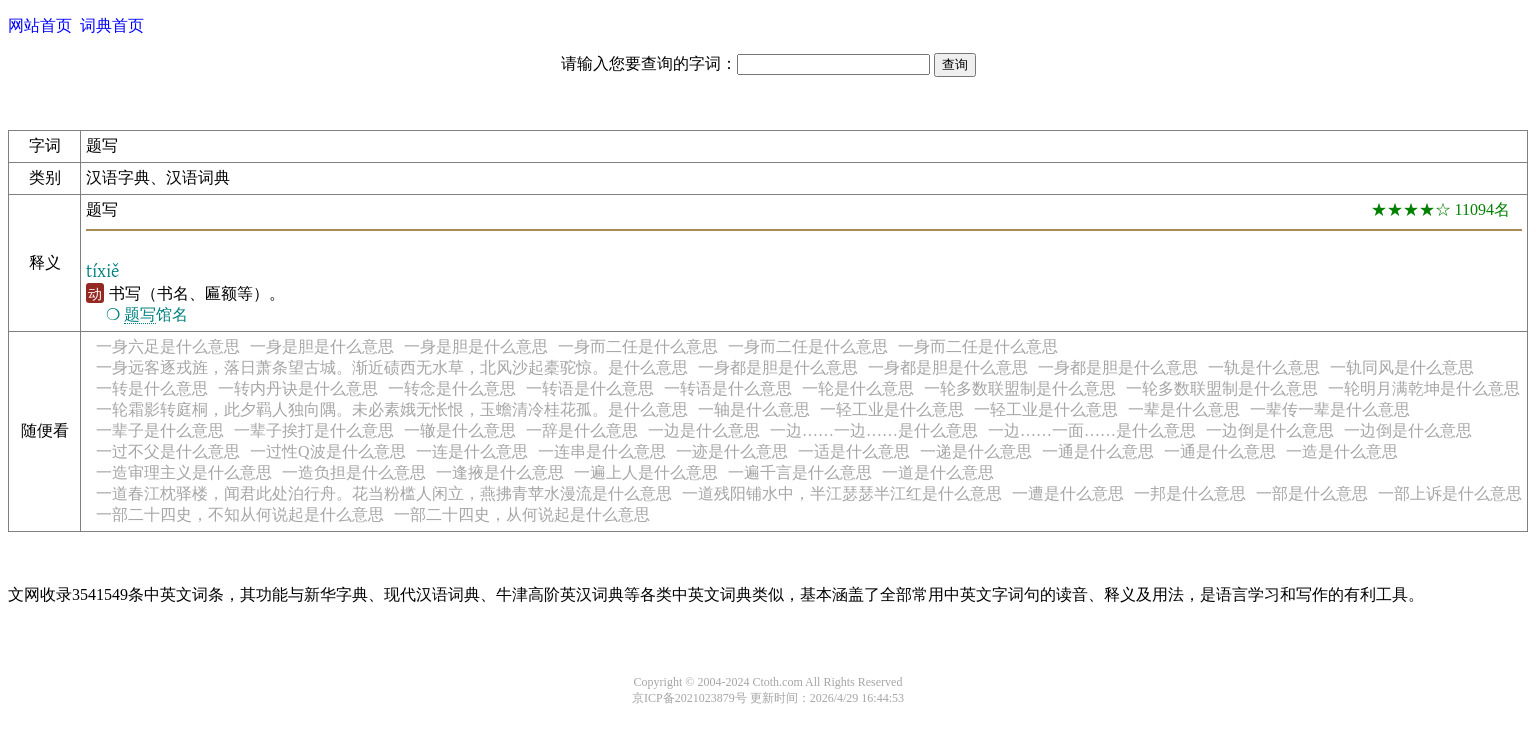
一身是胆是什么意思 (322, 346)
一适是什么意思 (854, 451)
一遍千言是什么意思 (800, 472)
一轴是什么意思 (754, 409)
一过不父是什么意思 (168, 451)
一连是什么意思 (472, 451)
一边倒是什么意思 (1270, 430)
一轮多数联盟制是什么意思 (1020, 388)
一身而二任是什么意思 (638, 346)
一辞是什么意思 (582, 430)
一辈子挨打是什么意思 (314, 430)
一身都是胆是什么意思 (778, 367)
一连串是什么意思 (602, 451)
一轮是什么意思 (858, 388)
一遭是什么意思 (1068, 493)
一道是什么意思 (938, 472)
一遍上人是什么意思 (646, 472)
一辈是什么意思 (1184, 409)
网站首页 (40, 25)
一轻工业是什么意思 (892, 409)
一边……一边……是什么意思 (874, 430)
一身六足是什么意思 (168, 346)
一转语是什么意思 (590, 388)
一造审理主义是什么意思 (184, 472)
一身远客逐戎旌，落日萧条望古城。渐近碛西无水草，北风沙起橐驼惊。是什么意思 (392, 367)
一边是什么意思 (704, 430)
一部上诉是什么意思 (1450, 493)
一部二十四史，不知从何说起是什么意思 (240, 514)
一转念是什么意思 (452, 388)
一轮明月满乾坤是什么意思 (1424, 388)
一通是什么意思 (1098, 451)
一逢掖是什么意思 (500, 472)
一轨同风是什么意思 (1402, 367)
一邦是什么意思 (1190, 493)
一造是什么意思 (1342, 451)
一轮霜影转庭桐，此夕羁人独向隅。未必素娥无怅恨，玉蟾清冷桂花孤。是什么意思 (392, 409)
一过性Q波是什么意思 (328, 451)
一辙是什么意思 (460, 430)
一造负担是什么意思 (354, 472)
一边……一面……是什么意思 (1092, 430)
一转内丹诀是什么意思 (298, 388)
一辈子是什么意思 (160, 430)
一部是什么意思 (1312, 493)
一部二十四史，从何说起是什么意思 (522, 514)
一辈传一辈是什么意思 (1330, 409)
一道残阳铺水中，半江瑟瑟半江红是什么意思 (842, 493)
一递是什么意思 (976, 451)
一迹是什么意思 (732, 451)
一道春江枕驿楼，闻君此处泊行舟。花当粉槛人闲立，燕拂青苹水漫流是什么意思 (384, 493)
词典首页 (112, 25)
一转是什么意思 (152, 388)
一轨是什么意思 (1264, 367)
